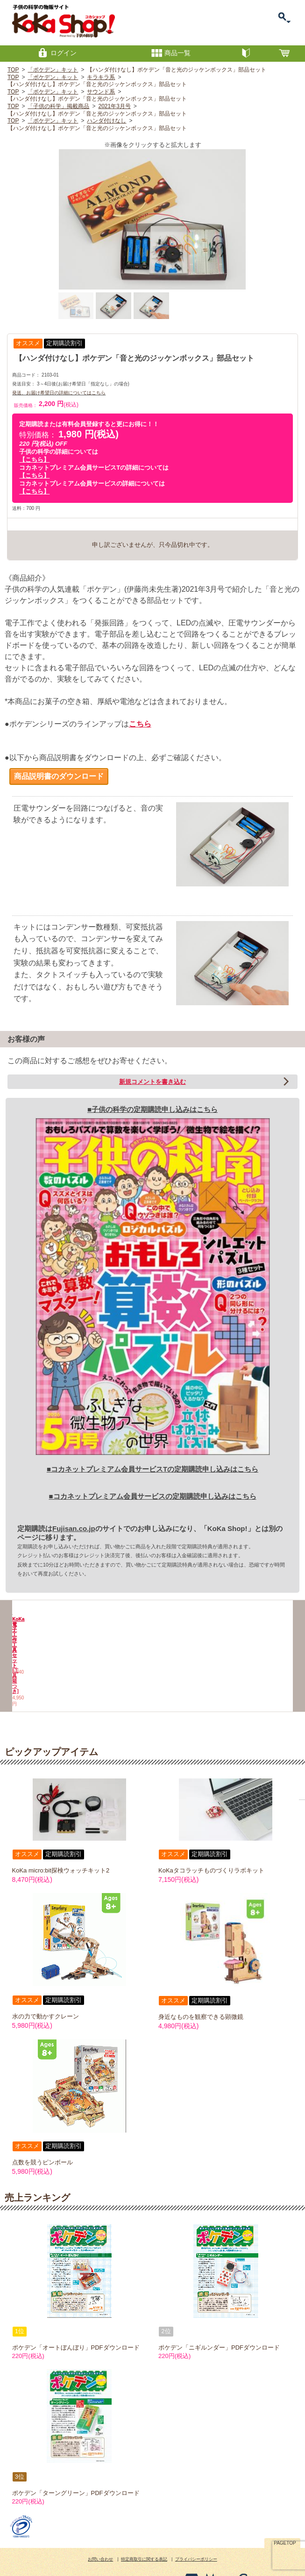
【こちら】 (34, 459)
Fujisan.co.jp (73, 1528)
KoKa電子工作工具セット (47, 1661)
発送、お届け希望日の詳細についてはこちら (59, 392)
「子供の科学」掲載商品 (58, 106)
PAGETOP (285, 2512)
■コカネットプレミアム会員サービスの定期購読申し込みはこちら (152, 1496)
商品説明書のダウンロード (59, 776)
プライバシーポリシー (196, 2528)
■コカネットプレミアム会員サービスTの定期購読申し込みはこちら (152, 1469)
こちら (140, 724)
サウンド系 (101, 91)
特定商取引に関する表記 (144, 2528)
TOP (13, 69)
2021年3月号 (114, 106)
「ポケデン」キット (53, 69)
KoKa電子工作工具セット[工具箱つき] (117, 1664)
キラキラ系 (101, 77)
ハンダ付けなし (106, 120)
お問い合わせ (100, 2528)
